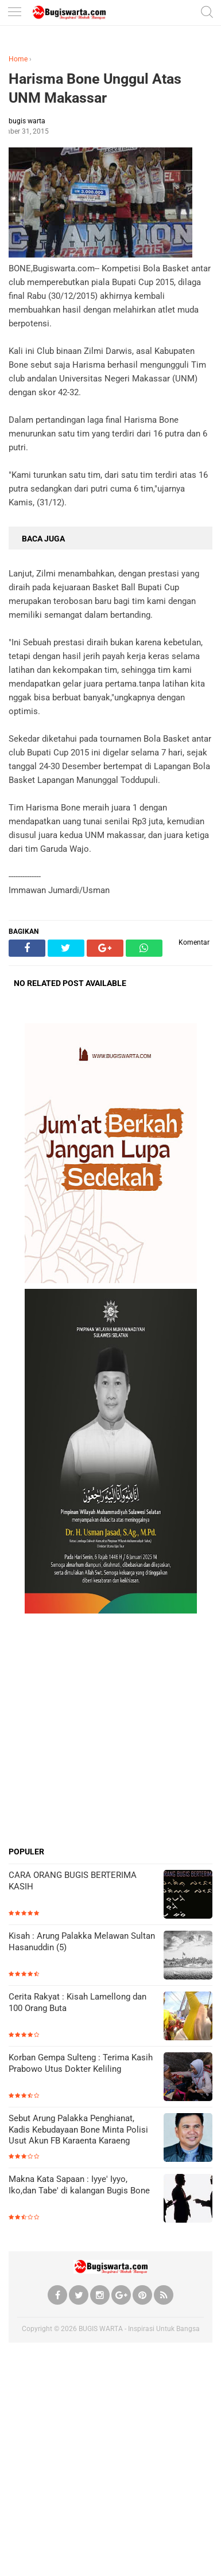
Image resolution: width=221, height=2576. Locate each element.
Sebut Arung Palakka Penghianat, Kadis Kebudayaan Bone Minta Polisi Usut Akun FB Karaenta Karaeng (78, 2129)
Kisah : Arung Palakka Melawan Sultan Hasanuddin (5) (82, 1942)
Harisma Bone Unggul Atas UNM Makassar (95, 88)
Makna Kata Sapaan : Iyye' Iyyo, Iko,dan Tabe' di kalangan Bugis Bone (79, 2185)
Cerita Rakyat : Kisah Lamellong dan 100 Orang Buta (77, 2002)
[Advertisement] (110, 1729)
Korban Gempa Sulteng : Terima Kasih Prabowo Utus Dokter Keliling (81, 2063)
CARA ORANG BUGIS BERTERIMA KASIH (73, 1881)
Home (18, 59)
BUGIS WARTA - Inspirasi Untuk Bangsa (139, 2329)
